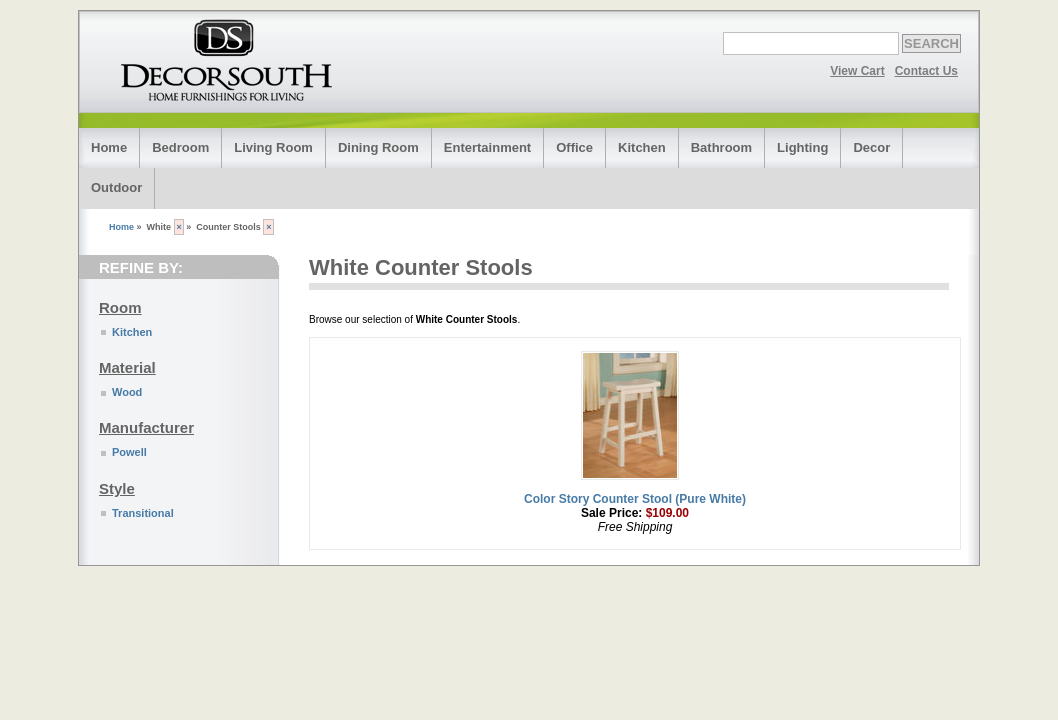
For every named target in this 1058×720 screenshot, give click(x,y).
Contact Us (926, 71)
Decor (871, 147)
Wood (127, 392)
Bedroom (180, 147)
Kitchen (642, 147)
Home (109, 147)
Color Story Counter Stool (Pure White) (635, 499)
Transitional (143, 513)
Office (574, 147)
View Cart (857, 71)
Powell (129, 452)
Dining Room (378, 147)
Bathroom (721, 147)
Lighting (802, 147)
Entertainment (487, 147)
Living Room (273, 147)
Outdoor (116, 187)
